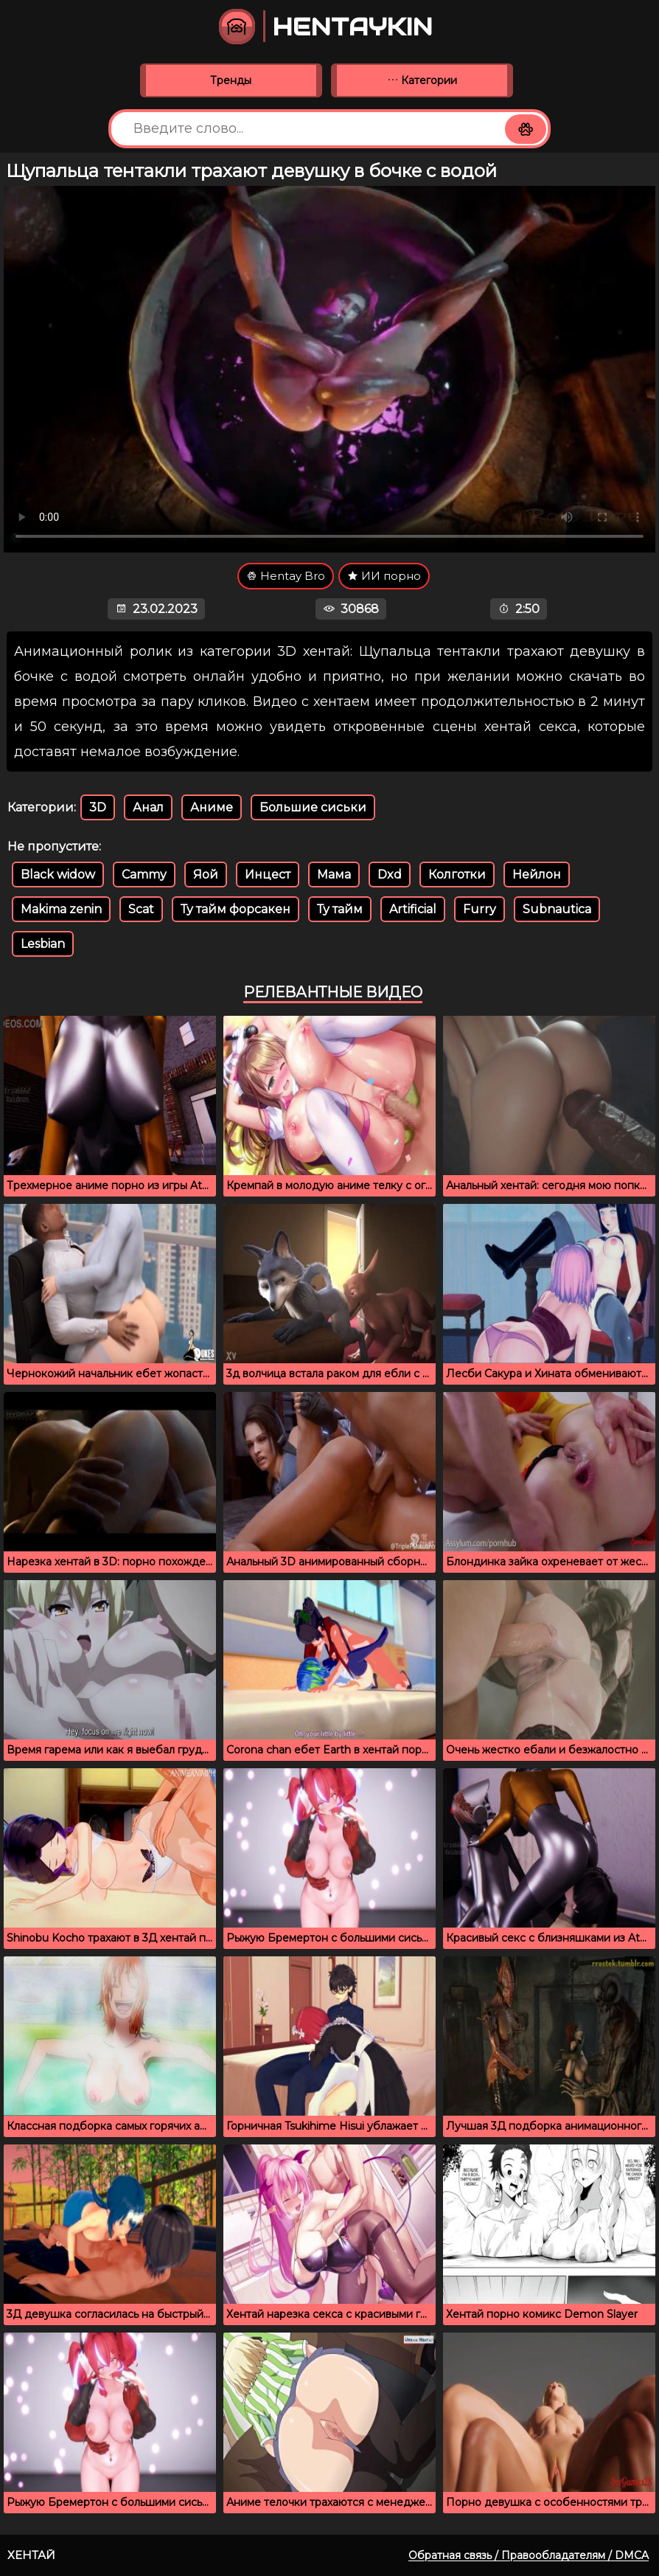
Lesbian (43, 944)
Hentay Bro (285, 576)
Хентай (31, 2555)
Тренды (230, 80)
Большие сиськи (312, 807)
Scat (141, 909)
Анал (148, 807)
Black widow (58, 875)
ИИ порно (384, 576)
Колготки (457, 875)
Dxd (389, 875)
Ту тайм (340, 909)
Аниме (211, 807)
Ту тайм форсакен (235, 909)
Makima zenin (61, 909)
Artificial (412, 909)
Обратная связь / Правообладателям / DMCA (528, 2555)
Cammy (144, 875)
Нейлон (536, 875)
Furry (479, 909)
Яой (205, 875)
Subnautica (557, 909)
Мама (334, 875)
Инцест (267, 875)
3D (97, 807)
